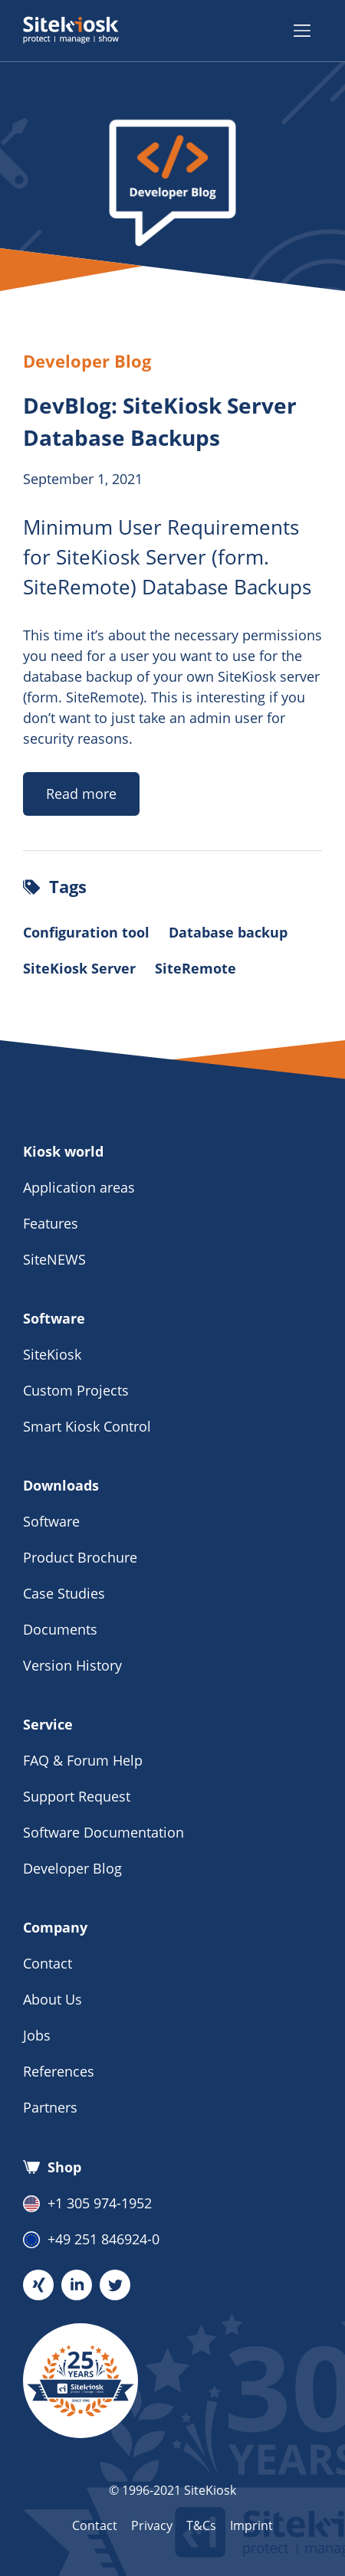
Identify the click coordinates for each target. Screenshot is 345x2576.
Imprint (251, 2525)
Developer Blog (72, 1868)
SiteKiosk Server (79, 968)
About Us (52, 1999)
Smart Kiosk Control (87, 1426)
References (58, 2071)
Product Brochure (80, 1557)
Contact (47, 1963)
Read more (81, 793)
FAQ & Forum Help (83, 1760)
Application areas (79, 1187)
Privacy (151, 2525)
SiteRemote (195, 968)
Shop (52, 2167)
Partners (50, 2107)
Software (51, 1521)
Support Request (76, 1796)
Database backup (228, 932)
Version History (72, 1665)
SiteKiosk (52, 1354)
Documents (60, 1629)
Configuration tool (86, 932)
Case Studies (64, 1593)
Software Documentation (103, 1832)
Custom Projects (76, 1390)
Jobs (37, 2035)
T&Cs (201, 2525)
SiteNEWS (54, 1259)
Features (50, 1223)
